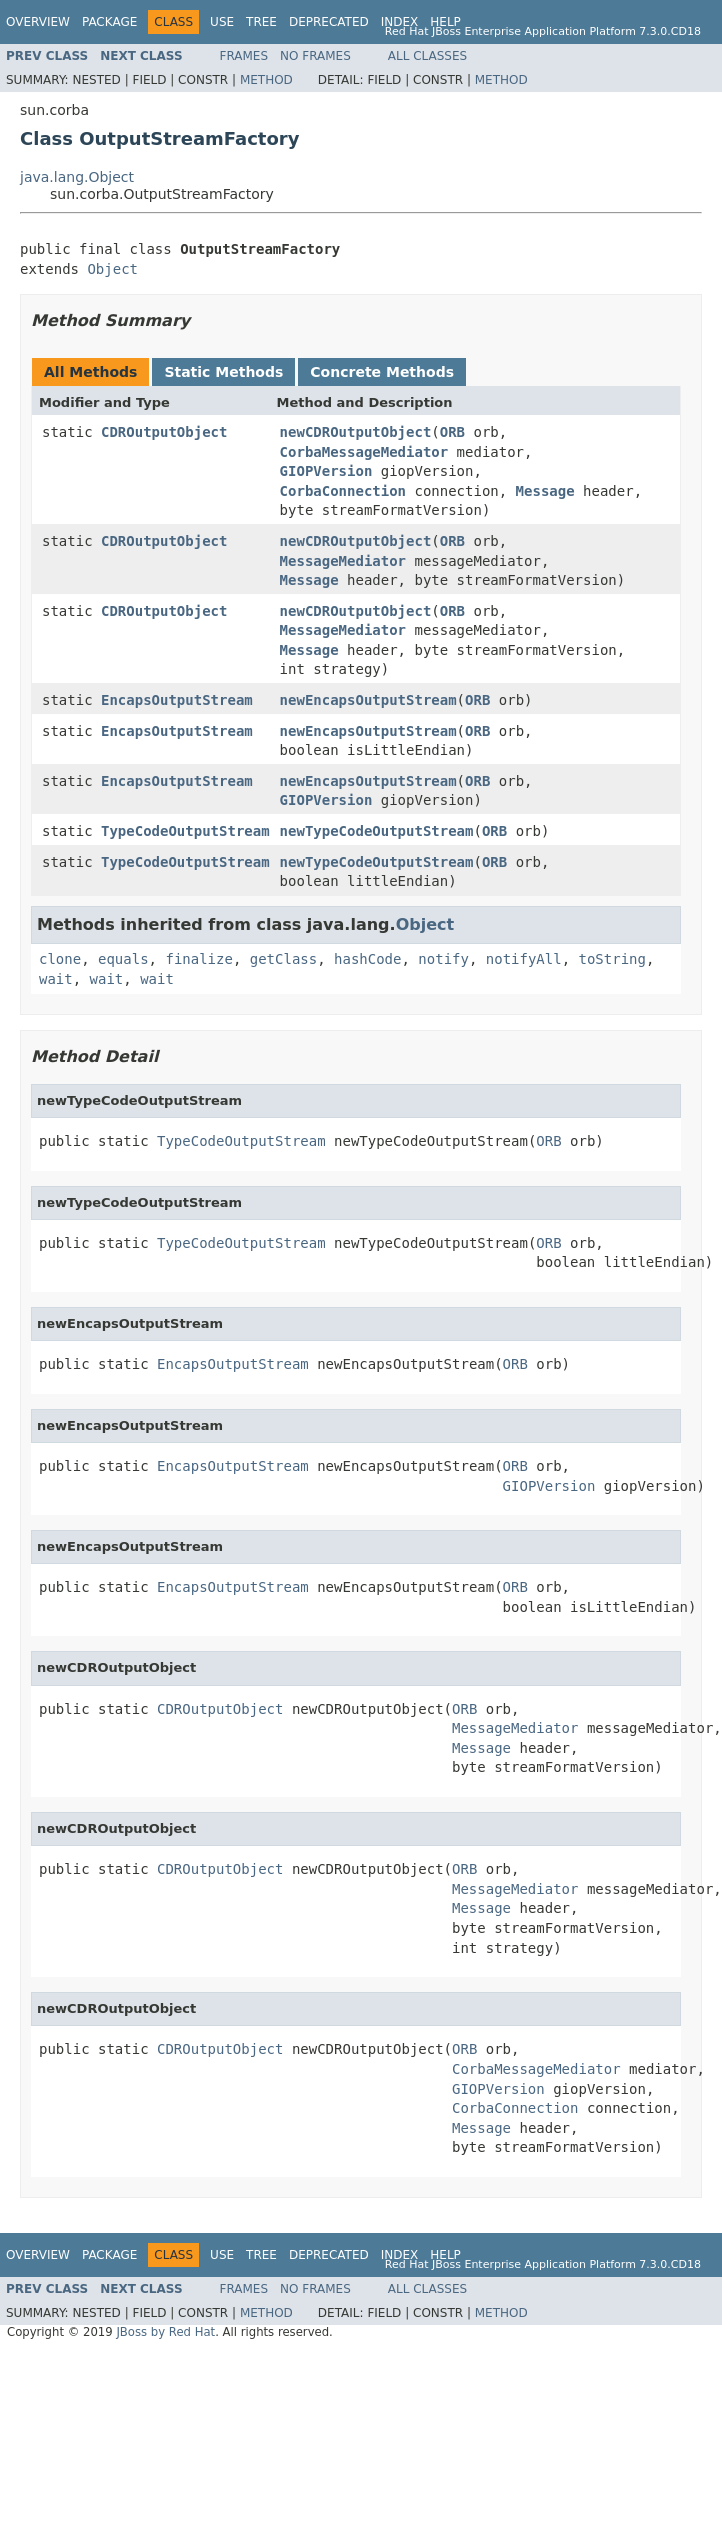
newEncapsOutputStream (368, 700)
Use (222, 22)
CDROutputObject (164, 432)
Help (445, 22)
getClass (283, 959)
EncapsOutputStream (177, 700)
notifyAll (524, 959)
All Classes (427, 56)
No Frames (315, 56)
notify (443, 959)
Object (112, 269)
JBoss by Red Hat (165, 2332)
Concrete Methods (382, 372)
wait (56, 979)
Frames (244, 56)
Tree (261, 22)
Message (545, 491)
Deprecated (329, 22)
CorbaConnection (343, 491)
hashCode (367, 959)
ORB (452, 432)
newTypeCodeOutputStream (377, 831)
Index (400, 22)
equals (123, 959)
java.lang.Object (77, 177)
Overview (38, 22)
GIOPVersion (326, 471)
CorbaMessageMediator (364, 452)
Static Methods (223, 372)
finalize (198, 959)
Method (266, 80)
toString (612, 959)
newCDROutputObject (356, 432)
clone (60, 959)
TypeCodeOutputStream (185, 831)
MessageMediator (343, 561)
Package (109, 22)
